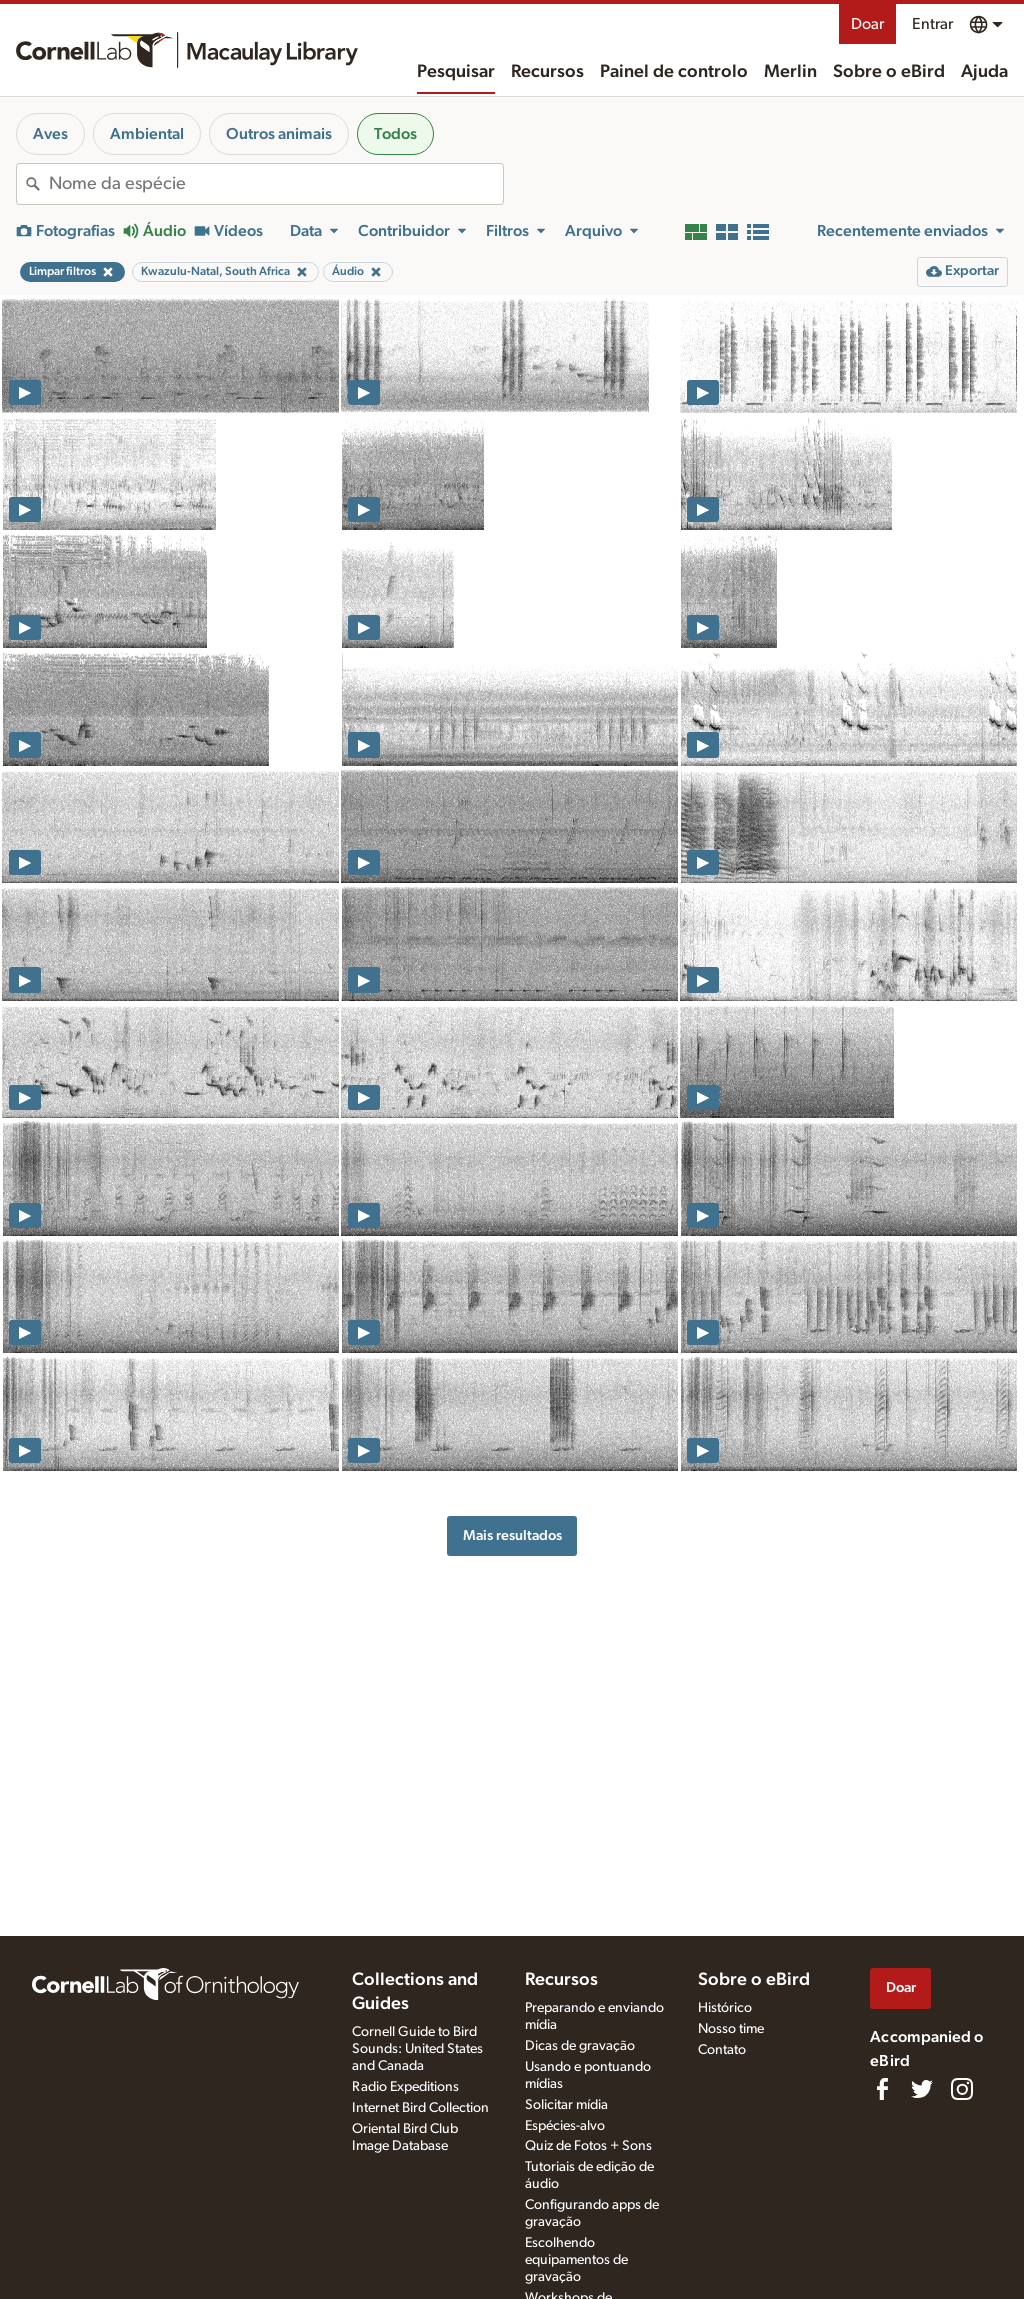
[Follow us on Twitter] (922, 2089)
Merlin (790, 72)
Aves (50, 134)
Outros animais (279, 134)
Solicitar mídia (566, 2105)
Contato (722, 2050)
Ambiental (147, 134)
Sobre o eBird (889, 72)
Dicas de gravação (580, 2046)
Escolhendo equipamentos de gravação (576, 2260)
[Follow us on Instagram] (962, 2089)
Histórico (725, 2008)
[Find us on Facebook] (882, 2089)
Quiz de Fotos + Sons (588, 2146)
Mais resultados (512, 1535)
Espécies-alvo (565, 2126)
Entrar (932, 24)
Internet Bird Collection (420, 2108)
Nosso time (731, 2029)
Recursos (547, 72)
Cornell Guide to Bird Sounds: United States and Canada (417, 2049)
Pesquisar (456, 72)
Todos (395, 134)
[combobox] (276, 184)
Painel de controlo (674, 72)
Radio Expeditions (405, 2087)
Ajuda (984, 72)
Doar (867, 24)
